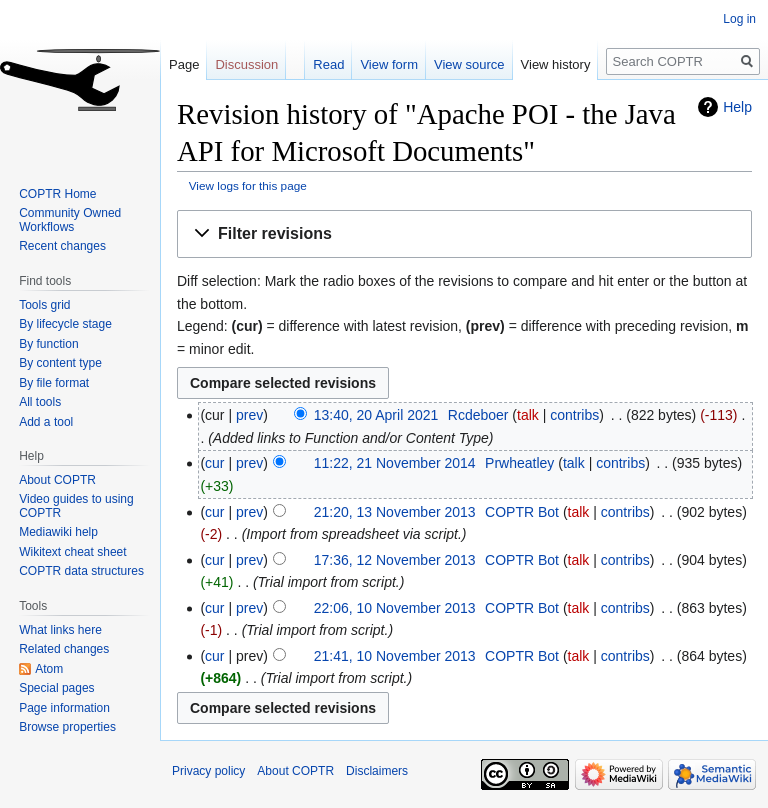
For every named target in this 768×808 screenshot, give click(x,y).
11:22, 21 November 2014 (395, 463)
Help (737, 107)
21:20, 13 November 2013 (395, 512)
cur (214, 463)
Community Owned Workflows (70, 220)
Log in (739, 19)
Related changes (64, 649)
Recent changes (62, 246)
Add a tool (46, 422)
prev (249, 415)
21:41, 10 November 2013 (395, 656)
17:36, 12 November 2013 (395, 560)
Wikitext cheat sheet (72, 552)
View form (389, 64)
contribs (574, 415)
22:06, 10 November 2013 (395, 608)
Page (184, 64)
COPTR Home (57, 194)
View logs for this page (248, 185)
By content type (60, 363)
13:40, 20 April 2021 (376, 415)
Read (328, 64)
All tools (40, 402)
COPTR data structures (81, 571)
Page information (64, 708)
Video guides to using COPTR (76, 506)
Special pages (56, 688)
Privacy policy (208, 771)
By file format (54, 383)
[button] (464, 234)
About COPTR (57, 480)
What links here (60, 630)
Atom (49, 669)
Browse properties (67, 727)
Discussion (246, 64)
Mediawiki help (58, 532)
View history (556, 64)
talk (528, 415)
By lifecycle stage (65, 324)
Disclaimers (377, 771)
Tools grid (44, 305)
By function (48, 344)
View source (469, 64)
